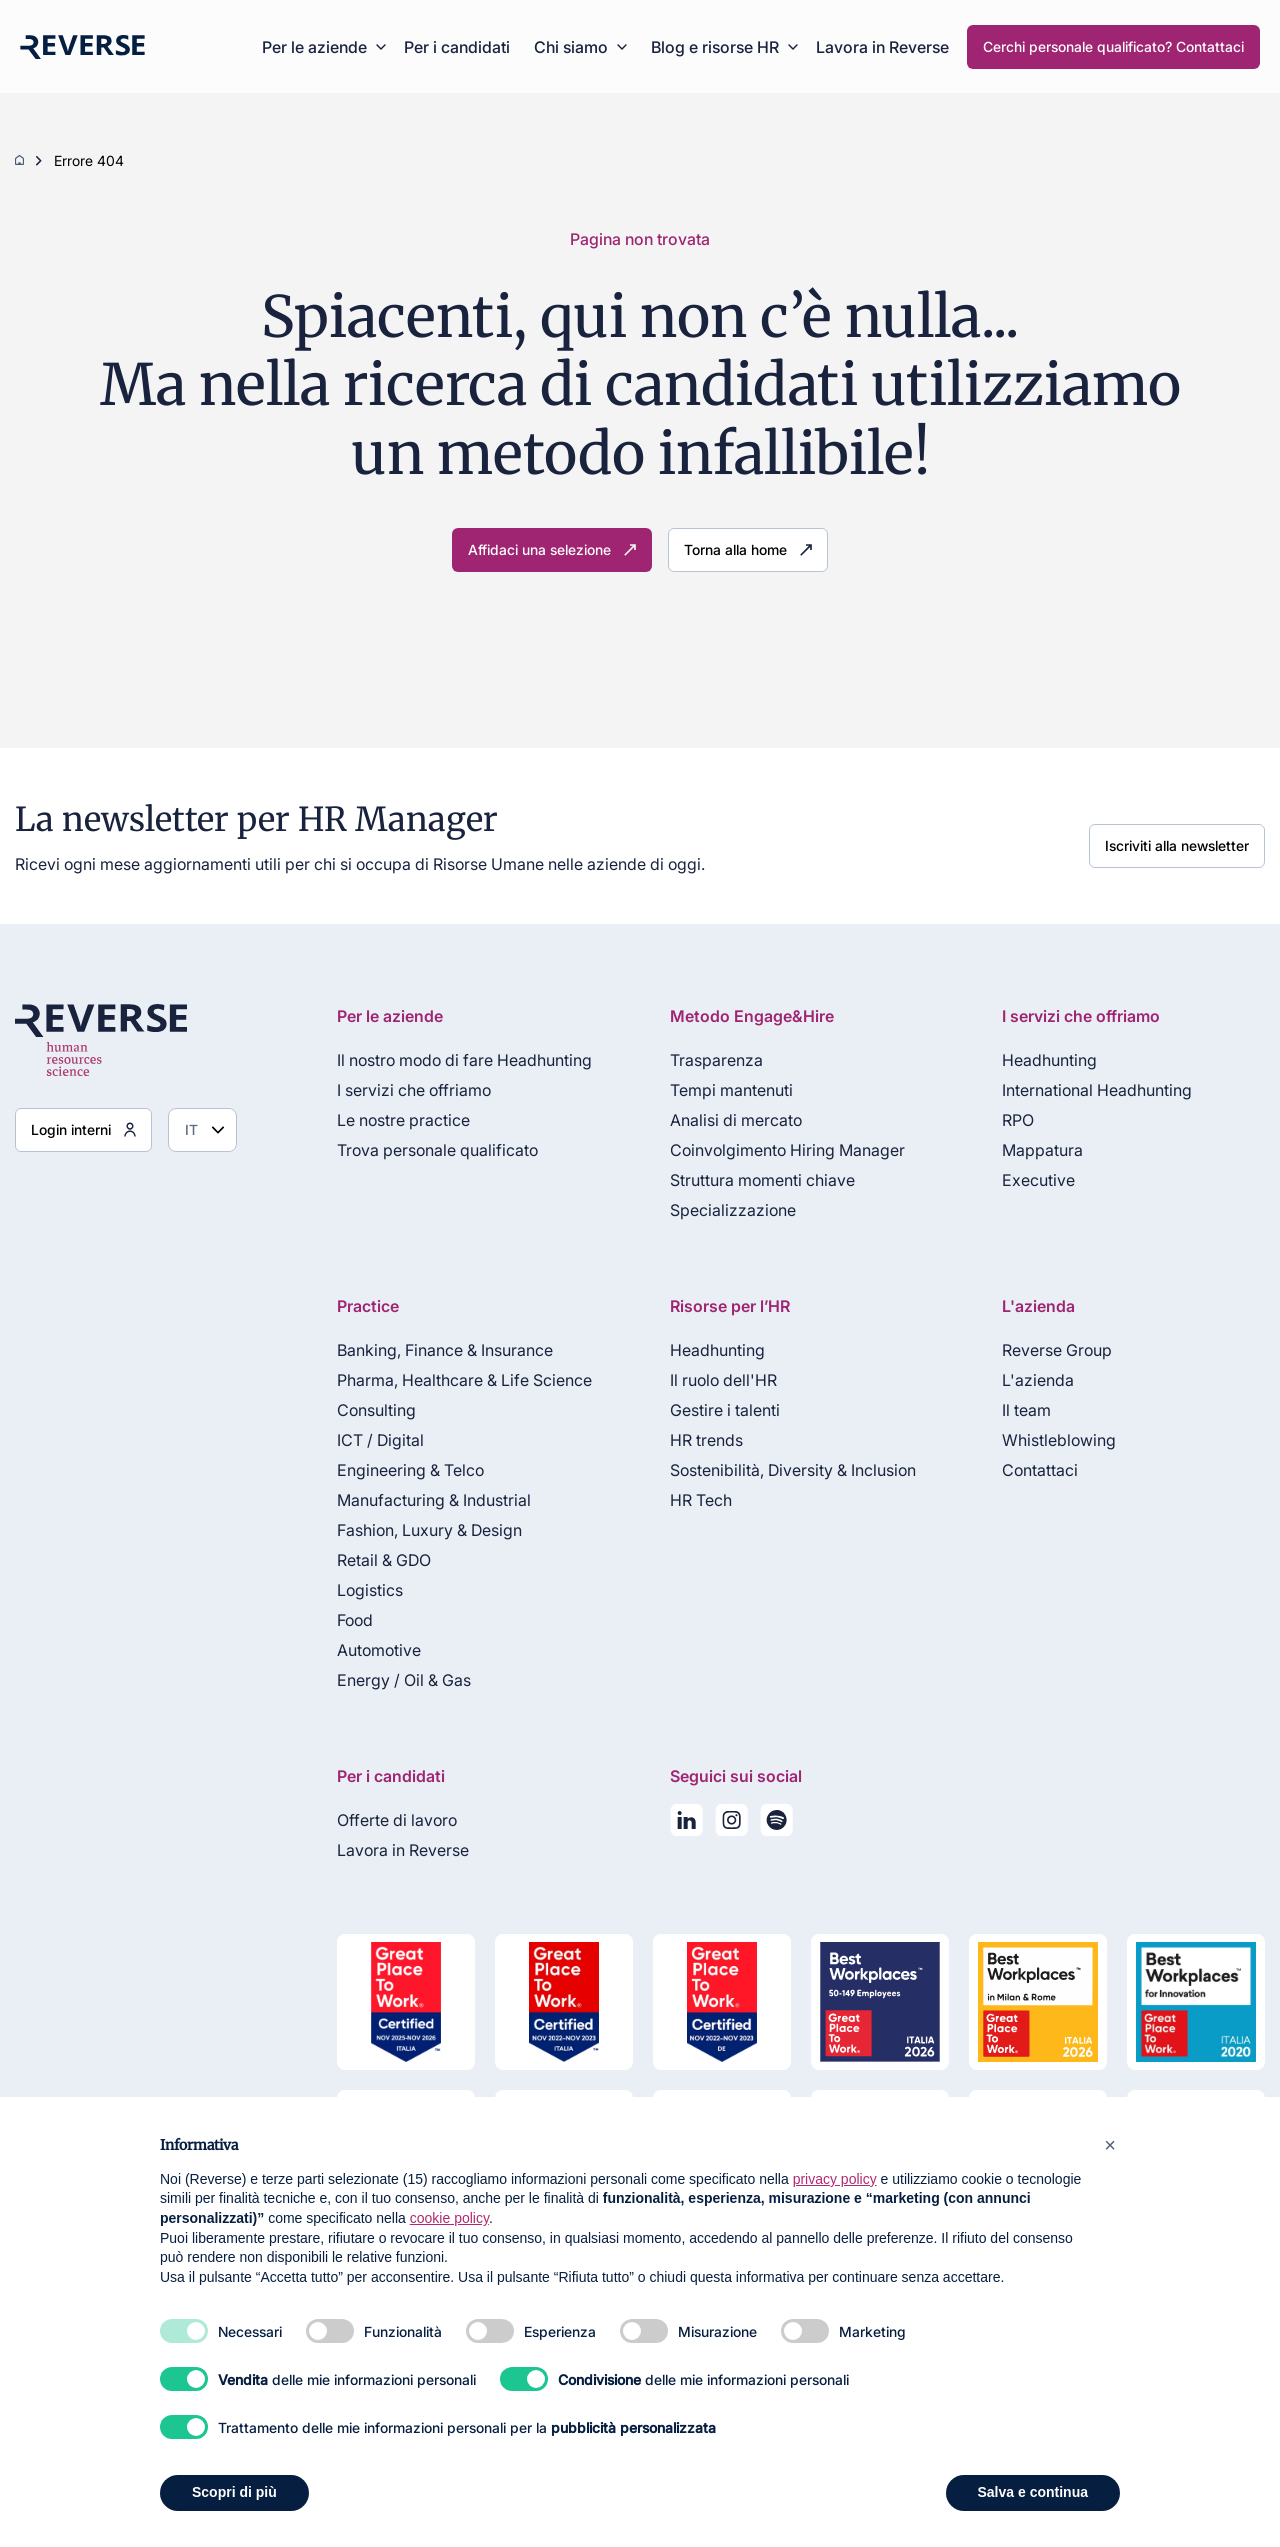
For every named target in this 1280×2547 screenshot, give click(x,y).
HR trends (706, 1440)
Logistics (370, 1590)
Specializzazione (733, 1210)
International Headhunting (1097, 1090)
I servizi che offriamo (414, 1090)
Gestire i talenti (725, 1410)
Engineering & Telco (410, 1470)
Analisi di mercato (736, 1120)
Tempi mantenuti (731, 1090)
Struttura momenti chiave (762, 1180)
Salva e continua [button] (1033, 2492)
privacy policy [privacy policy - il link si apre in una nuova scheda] (835, 2179)
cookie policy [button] (449, 2218)
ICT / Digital (380, 1440)
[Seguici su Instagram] (731, 1824)
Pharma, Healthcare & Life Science (464, 1380)
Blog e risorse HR (715, 47)
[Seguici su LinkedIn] (686, 1824)
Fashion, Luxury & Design (429, 1530)
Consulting (376, 1410)
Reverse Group (1057, 1350)
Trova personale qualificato (437, 1150)
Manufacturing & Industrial (434, 1500)
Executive (1038, 1180)
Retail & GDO (384, 1560)
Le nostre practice (403, 1120)
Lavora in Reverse (882, 47)
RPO (1018, 1120)
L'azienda (1038, 1380)
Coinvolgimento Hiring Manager (787, 1150)
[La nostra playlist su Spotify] (776, 1824)
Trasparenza (716, 1060)
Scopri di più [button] (234, 2492)
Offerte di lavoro (397, 1820)
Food (355, 1620)
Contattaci (1040, 1470)
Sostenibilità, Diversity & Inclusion (793, 1470)
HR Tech (701, 1500)
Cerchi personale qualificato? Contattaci (1113, 46)
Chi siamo (571, 47)
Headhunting (1049, 1060)
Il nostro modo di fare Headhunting (464, 1060)
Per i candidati (457, 47)
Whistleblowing (1059, 1440)
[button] (1110, 2145)
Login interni (71, 1129)
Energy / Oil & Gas (404, 1680)
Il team (1026, 1410)
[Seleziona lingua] (202, 1130)
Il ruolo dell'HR (723, 1380)
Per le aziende (314, 47)
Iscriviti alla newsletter (1177, 845)
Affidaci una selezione (539, 549)
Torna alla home (735, 549)
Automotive (379, 1650)
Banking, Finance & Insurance (445, 1350)
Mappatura (1042, 1150)
